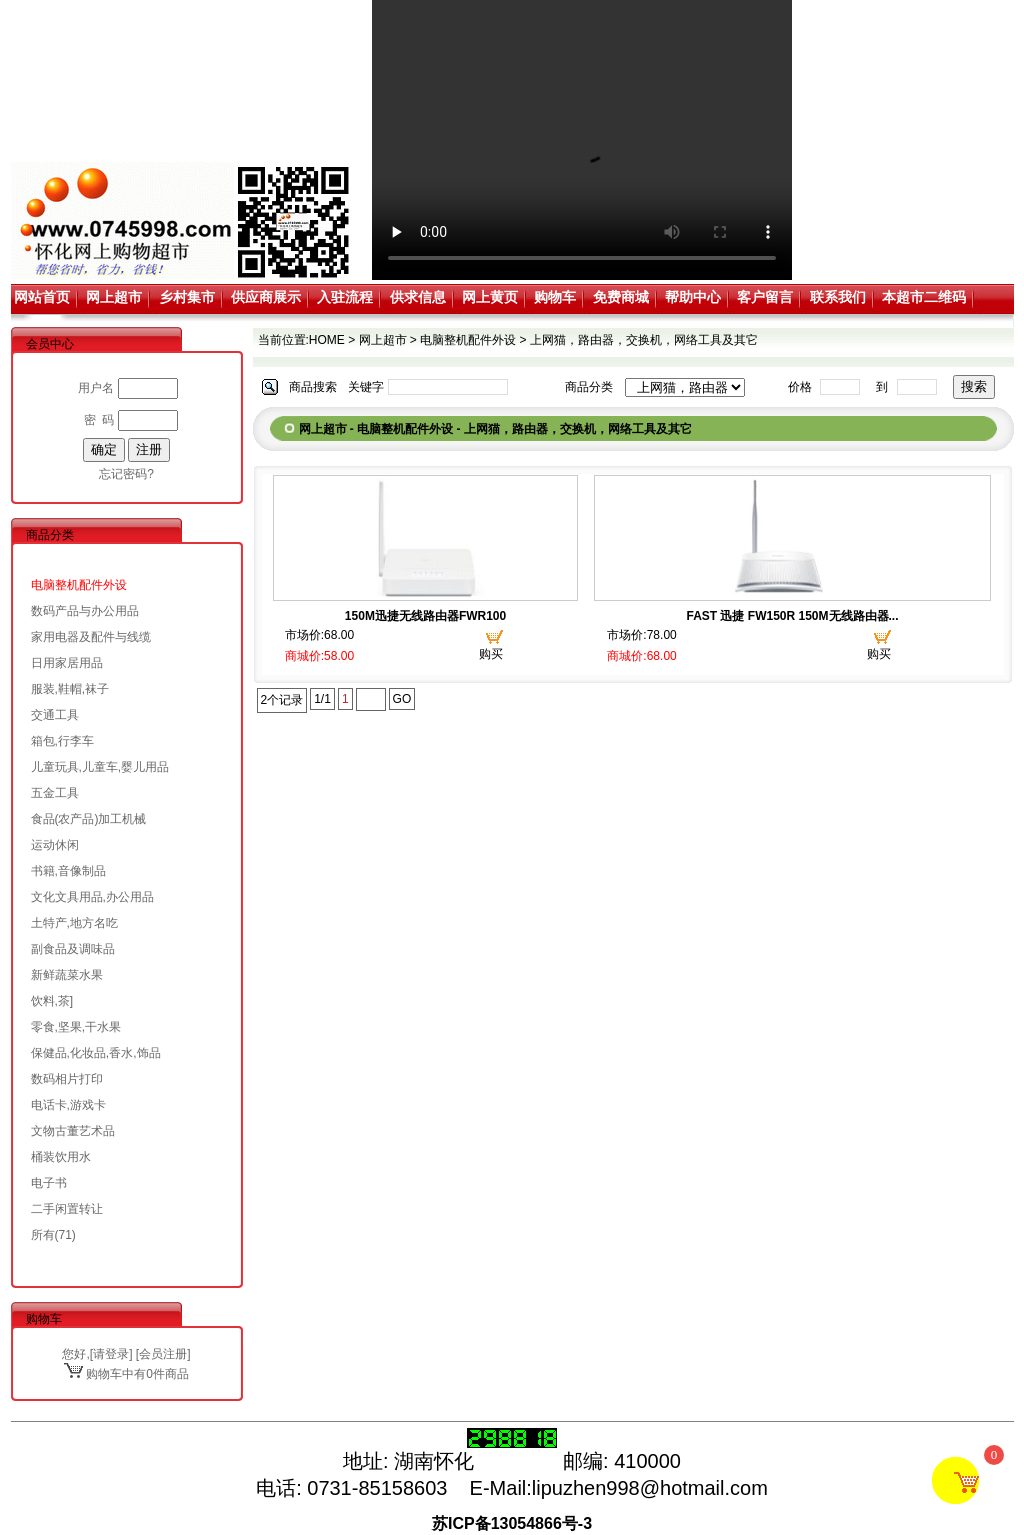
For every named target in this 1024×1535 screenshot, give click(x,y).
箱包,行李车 (62, 741)
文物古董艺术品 (73, 1131)
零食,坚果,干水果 (76, 1027)
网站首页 (42, 297)
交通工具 (55, 715)
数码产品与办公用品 (85, 611)
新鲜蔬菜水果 (67, 975)
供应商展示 (266, 297)
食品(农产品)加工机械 (89, 819)
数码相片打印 (67, 1079)
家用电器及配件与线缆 (91, 637)
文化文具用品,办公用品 (92, 897)
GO (402, 699)
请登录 (111, 1354)
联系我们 (838, 297)
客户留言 (765, 297)
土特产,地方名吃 (74, 923)
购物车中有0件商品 (126, 1374)
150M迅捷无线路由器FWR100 (425, 616)
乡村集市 (187, 297)
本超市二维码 (924, 297)
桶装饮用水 (61, 1157)
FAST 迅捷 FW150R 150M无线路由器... (792, 616)
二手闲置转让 (67, 1209)
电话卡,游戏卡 (68, 1105)
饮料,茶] (52, 1001)
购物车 (555, 297)
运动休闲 (55, 845)
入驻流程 (345, 297)
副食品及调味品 (73, 949)
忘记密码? (126, 474)
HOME (327, 340)
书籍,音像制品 (68, 871)
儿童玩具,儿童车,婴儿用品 (100, 767)
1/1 (322, 699)
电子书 (49, 1183)
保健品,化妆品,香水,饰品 (96, 1053)
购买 (491, 654)
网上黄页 (490, 297)
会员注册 (163, 1354)
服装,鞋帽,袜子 (70, 689)
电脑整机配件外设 (79, 585)
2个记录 (282, 700)
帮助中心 (693, 297)
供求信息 (418, 297)
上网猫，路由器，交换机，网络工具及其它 (644, 340)
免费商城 (621, 297)
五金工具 (55, 793)
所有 (43, 1235)
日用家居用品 (67, 663)
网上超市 (114, 297)
